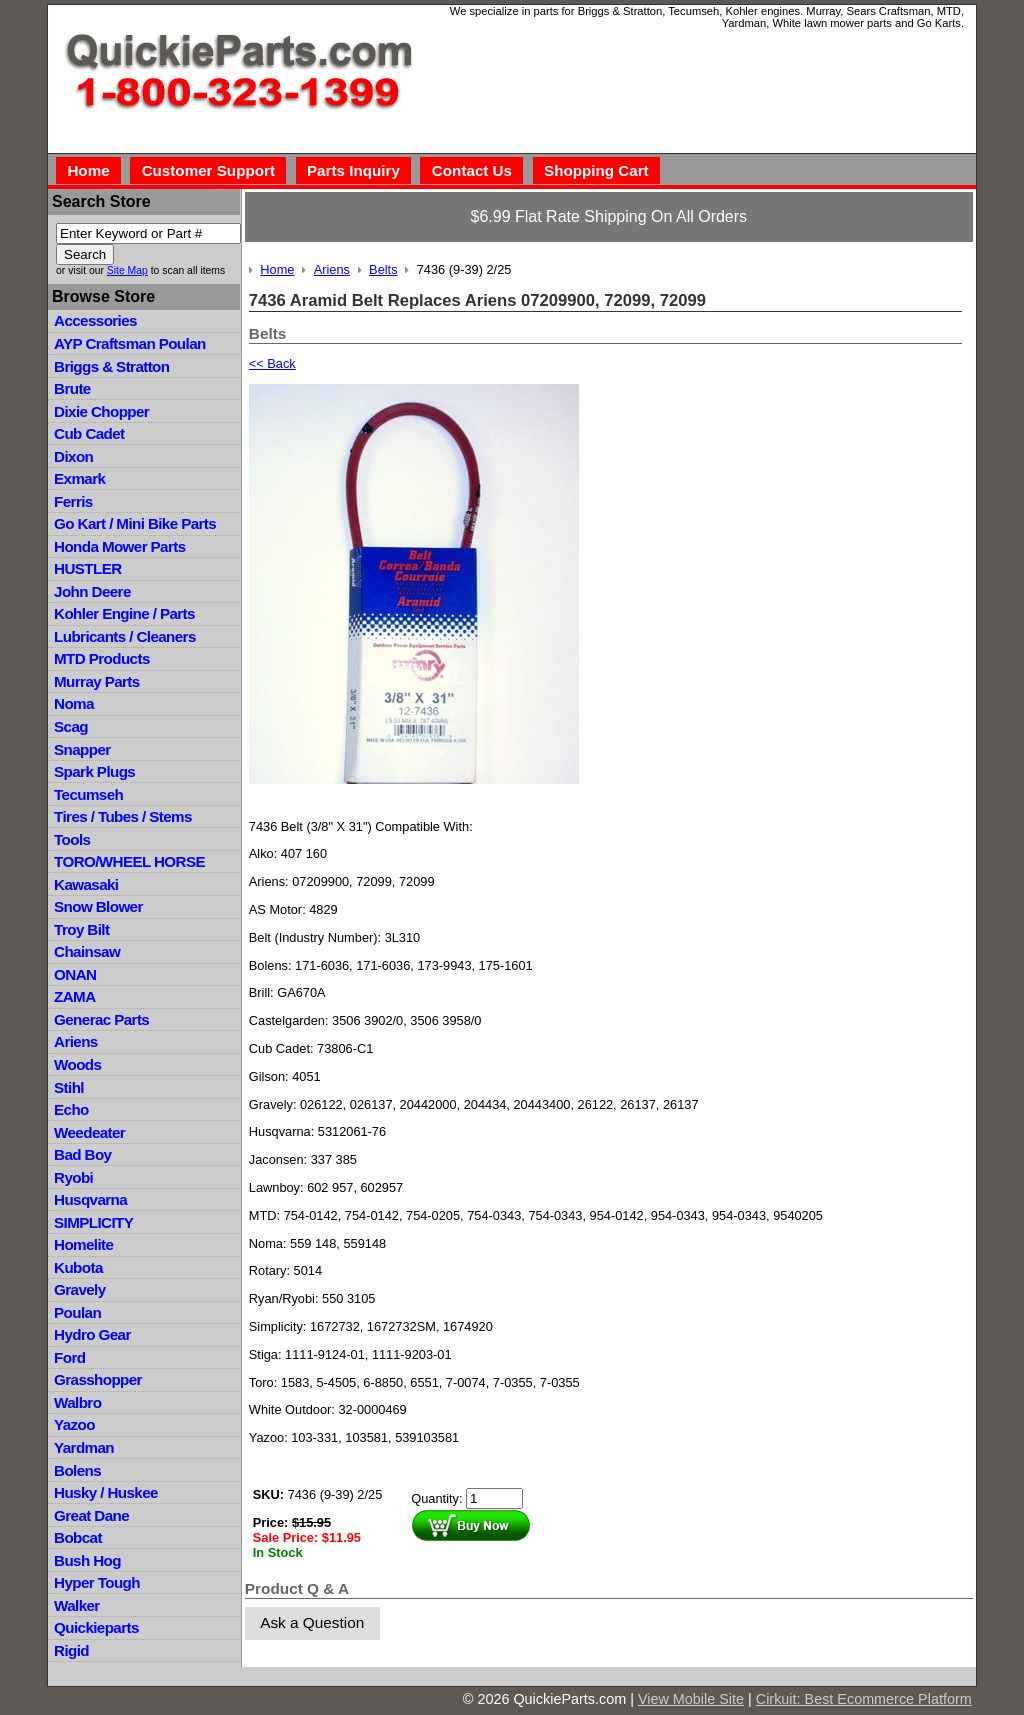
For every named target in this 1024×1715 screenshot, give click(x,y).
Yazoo (74, 1424)
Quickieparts (96, 1627)
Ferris (73, 501)
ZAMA (74, 996)
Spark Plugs (94, 771)
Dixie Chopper (101, 411)
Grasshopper (98, 1379)
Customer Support (208, 170)
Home (88, 170)
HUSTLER (87, 568)
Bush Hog (87, 1560)
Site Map (127, 270)
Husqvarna (90, 1199)
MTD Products (102, 658)
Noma (74, 703)
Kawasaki (86, 884)
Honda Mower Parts (119, 546)
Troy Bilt (81, 929)
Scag (71, 726)
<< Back (272, 363)
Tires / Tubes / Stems (123, 816)
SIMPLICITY (93, 1222)
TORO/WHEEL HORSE (129, 861)
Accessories (95, 320)
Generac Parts (101, 1019)
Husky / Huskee (106, 1492)
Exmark (79, 478)
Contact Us (472, 170)
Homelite (83, 1244)
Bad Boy (82, 1154)
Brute (72, 388)
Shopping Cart (596, 170)
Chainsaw (87, 951)
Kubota (78, 1267)
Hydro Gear (92, 1334)
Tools (72, 839)
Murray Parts (97, 681)
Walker (77, 1605)
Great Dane (91, 1515)
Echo (71, 1109)
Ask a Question (312, 1622)
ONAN (75, 974)
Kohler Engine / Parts (124, 613)
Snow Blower (98, 906)
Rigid (71, 1650)
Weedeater (89, 1132)
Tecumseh (88, 794)
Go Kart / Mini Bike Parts (135, 523)
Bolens (77, 1470)
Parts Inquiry (353, 170)
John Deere (92, 591)
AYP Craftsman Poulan (130, 343)
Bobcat (78, 1537)
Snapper (82, 749)
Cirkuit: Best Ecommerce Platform (864, 1699)
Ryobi (73, 1177)
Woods (77, 1064)
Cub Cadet (89, 433)
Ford (69, 1357)
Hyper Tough (97, 1582)
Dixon (73, 456)
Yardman (84, 1447)
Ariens (76, 1041)
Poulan (77, 1312)
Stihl (69, 1087)
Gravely (79, 1289)
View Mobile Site (691, 1699)
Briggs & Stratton (111, 366)
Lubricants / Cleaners (125, 636)
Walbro (77, 1402)
